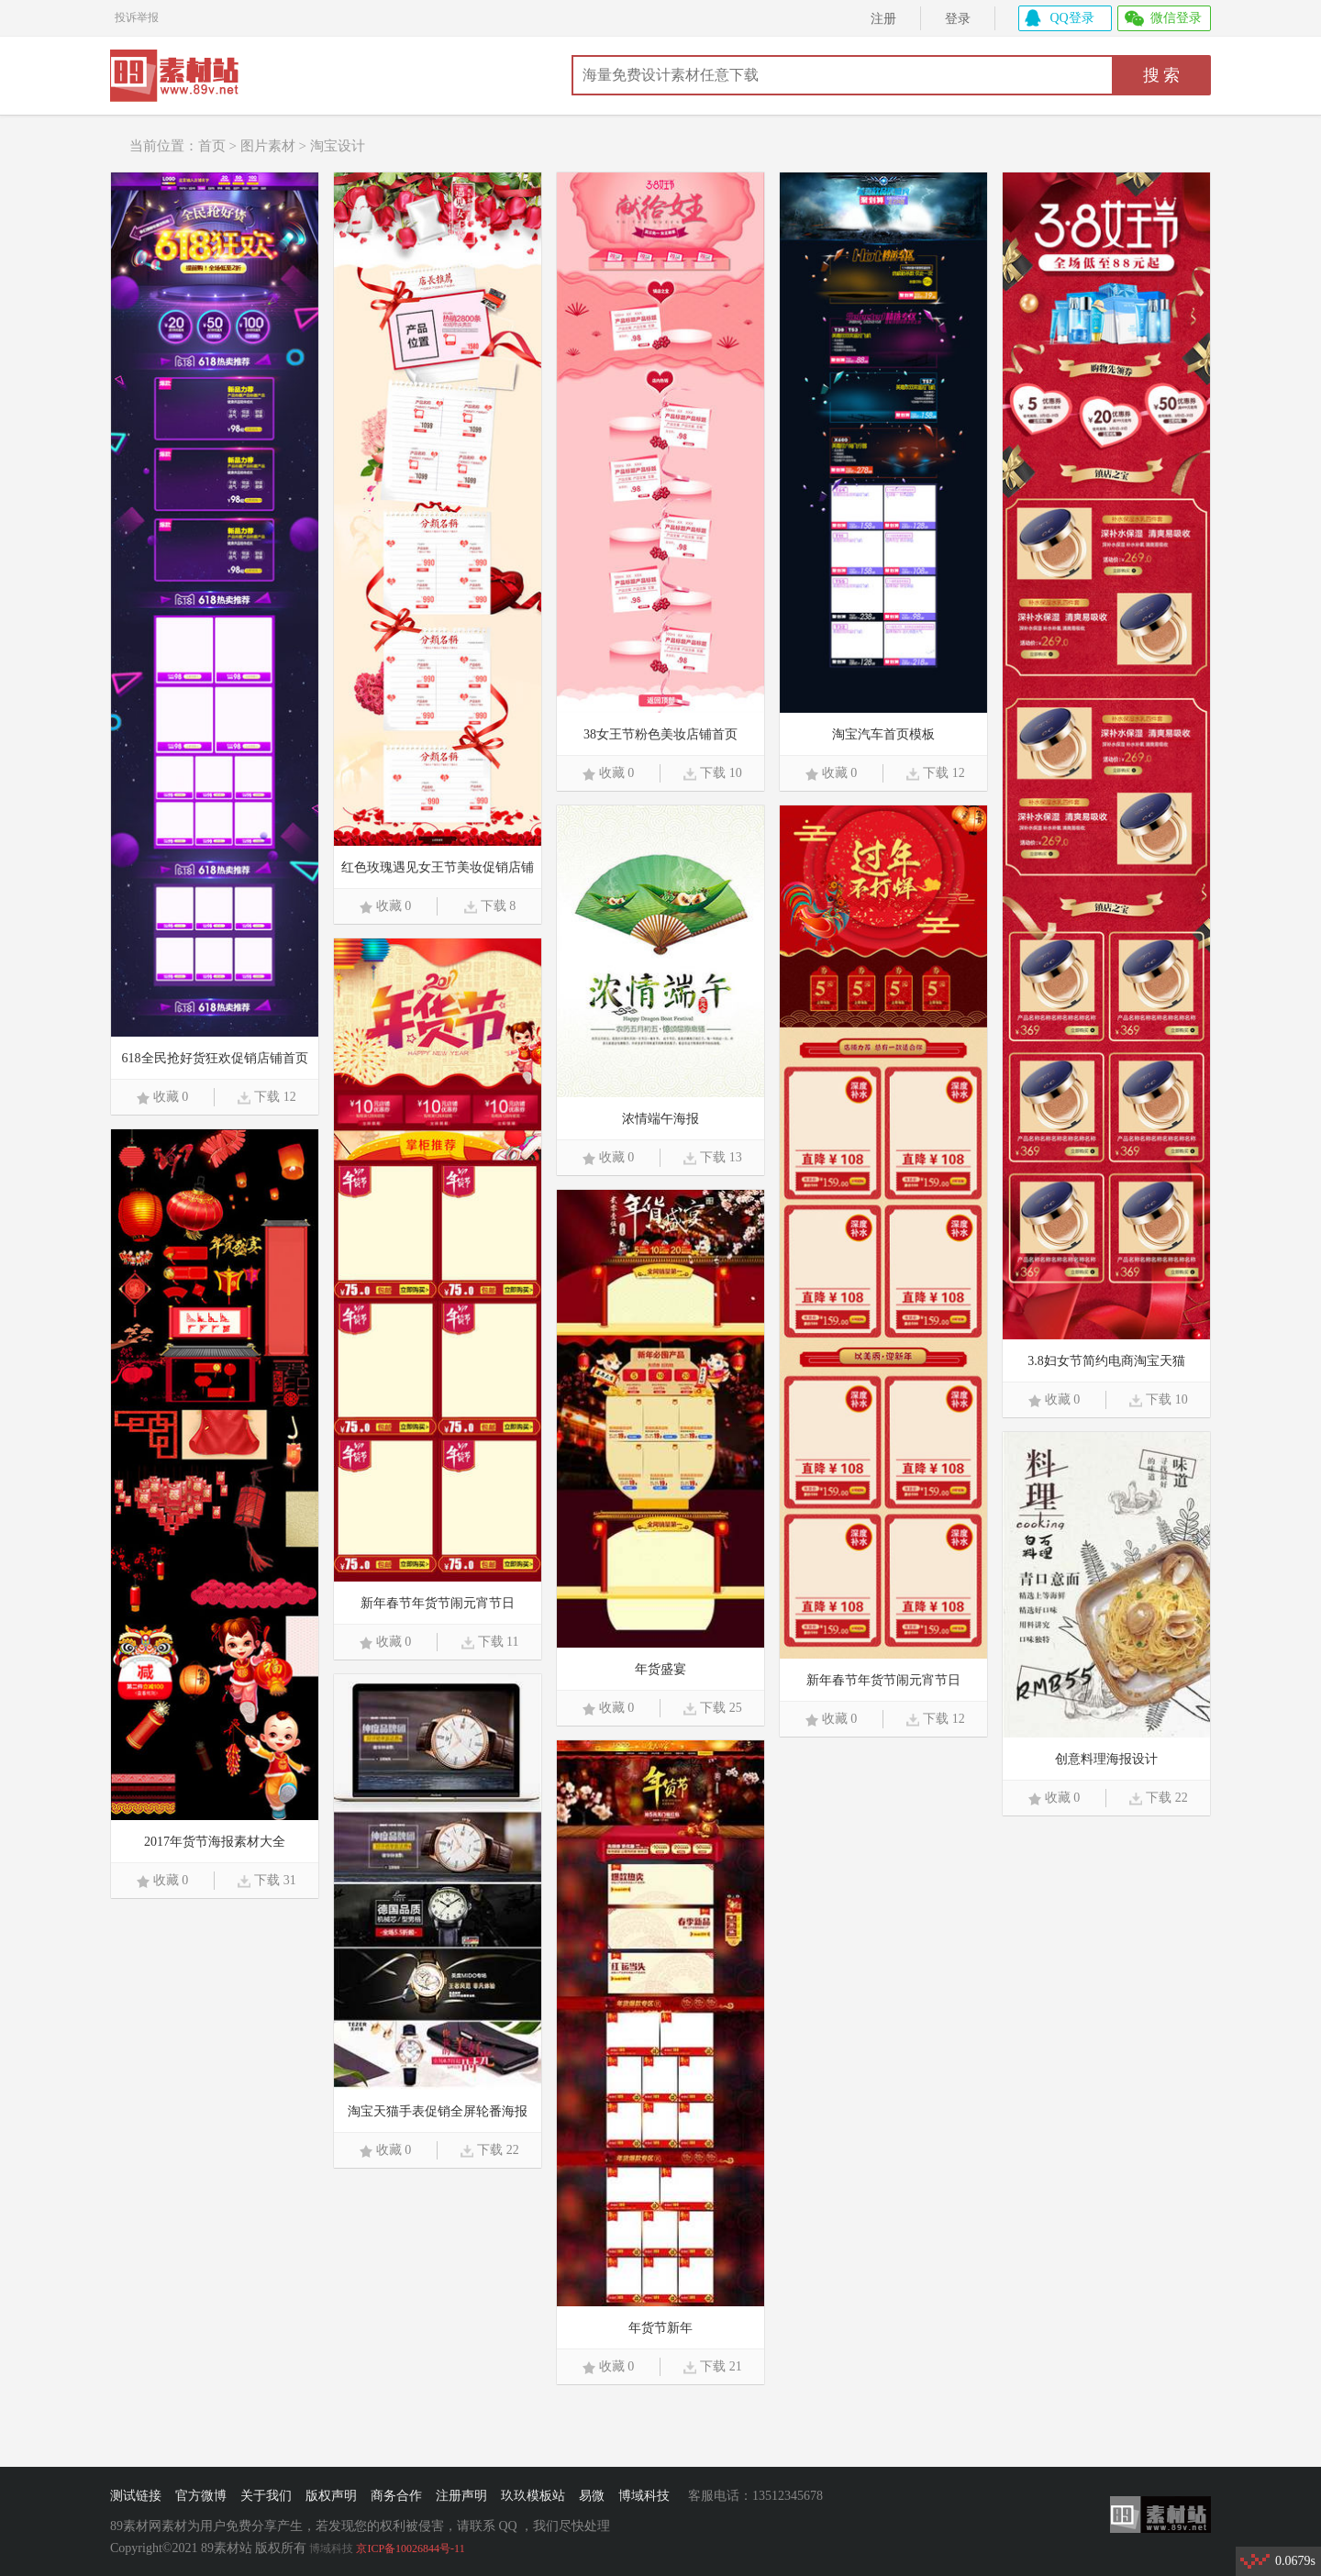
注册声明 (461, 2496)
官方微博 (201, 2496)
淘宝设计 (337, 146)
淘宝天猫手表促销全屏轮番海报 (437, 2111)
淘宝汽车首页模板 (883, 734)
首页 (212, 146)
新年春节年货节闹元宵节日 (883, 1680)
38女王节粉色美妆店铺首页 (660, 734)
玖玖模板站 (533, 2496)
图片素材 (267, 146)
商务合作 (396, 2496)
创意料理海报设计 (1106, 1759)
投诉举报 (137, 14)
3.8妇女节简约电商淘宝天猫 (1106, 1361)
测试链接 (135, 2496)
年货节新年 (660, 2328)
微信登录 (1176, 18)
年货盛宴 (660, 1669)
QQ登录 (1072, 18)
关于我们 (266, 2496)
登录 (958, 19)
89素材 (181, 77)
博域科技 (644, 2496)
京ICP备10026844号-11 (410, 2548)
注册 (883, 19)
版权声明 (331, 2496)
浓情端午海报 (660, 1119)
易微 (592, 2496)
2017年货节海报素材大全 (214, 1842)
